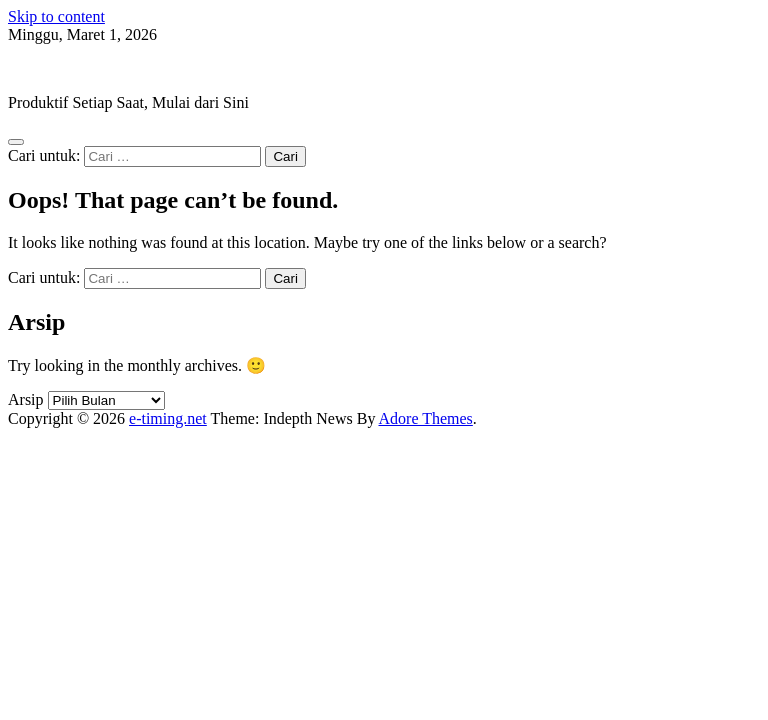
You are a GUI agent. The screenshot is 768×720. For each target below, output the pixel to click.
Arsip (26, 399)
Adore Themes (426, 418)
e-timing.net (47, 68)
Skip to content (56, 16)
